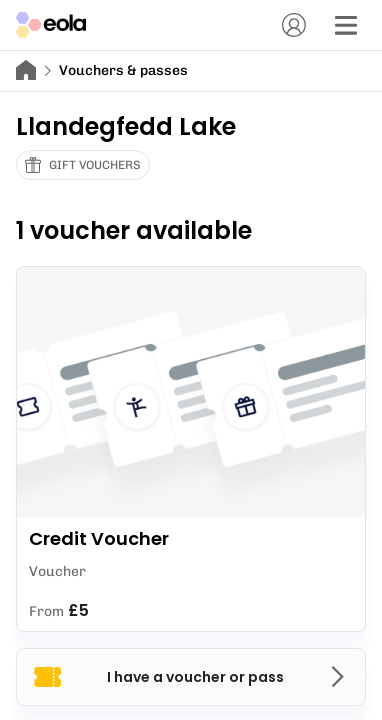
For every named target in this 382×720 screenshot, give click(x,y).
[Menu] (346, 25)
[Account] (294, 25)
